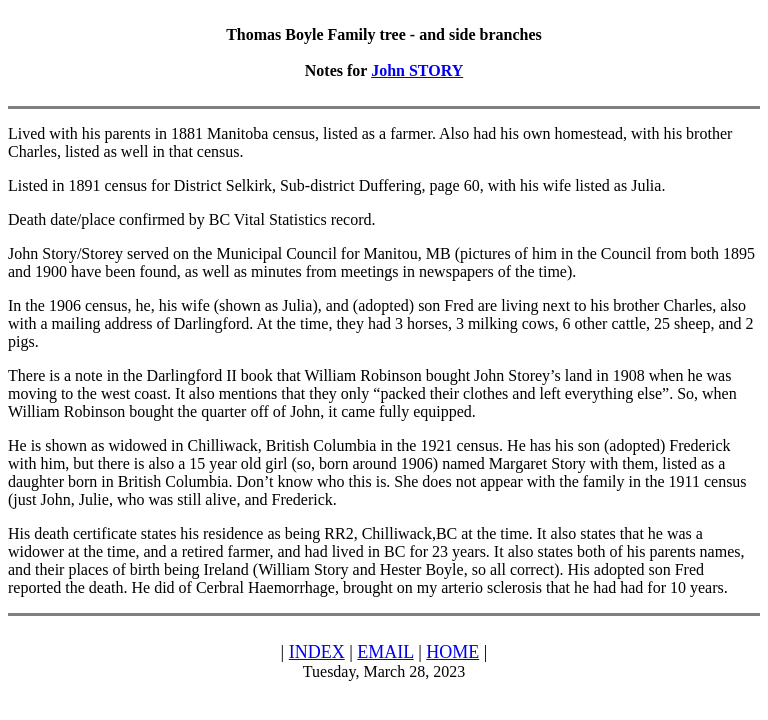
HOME (452, 652)
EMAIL (385, 652)
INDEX (317, 652)
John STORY (417, 70)
